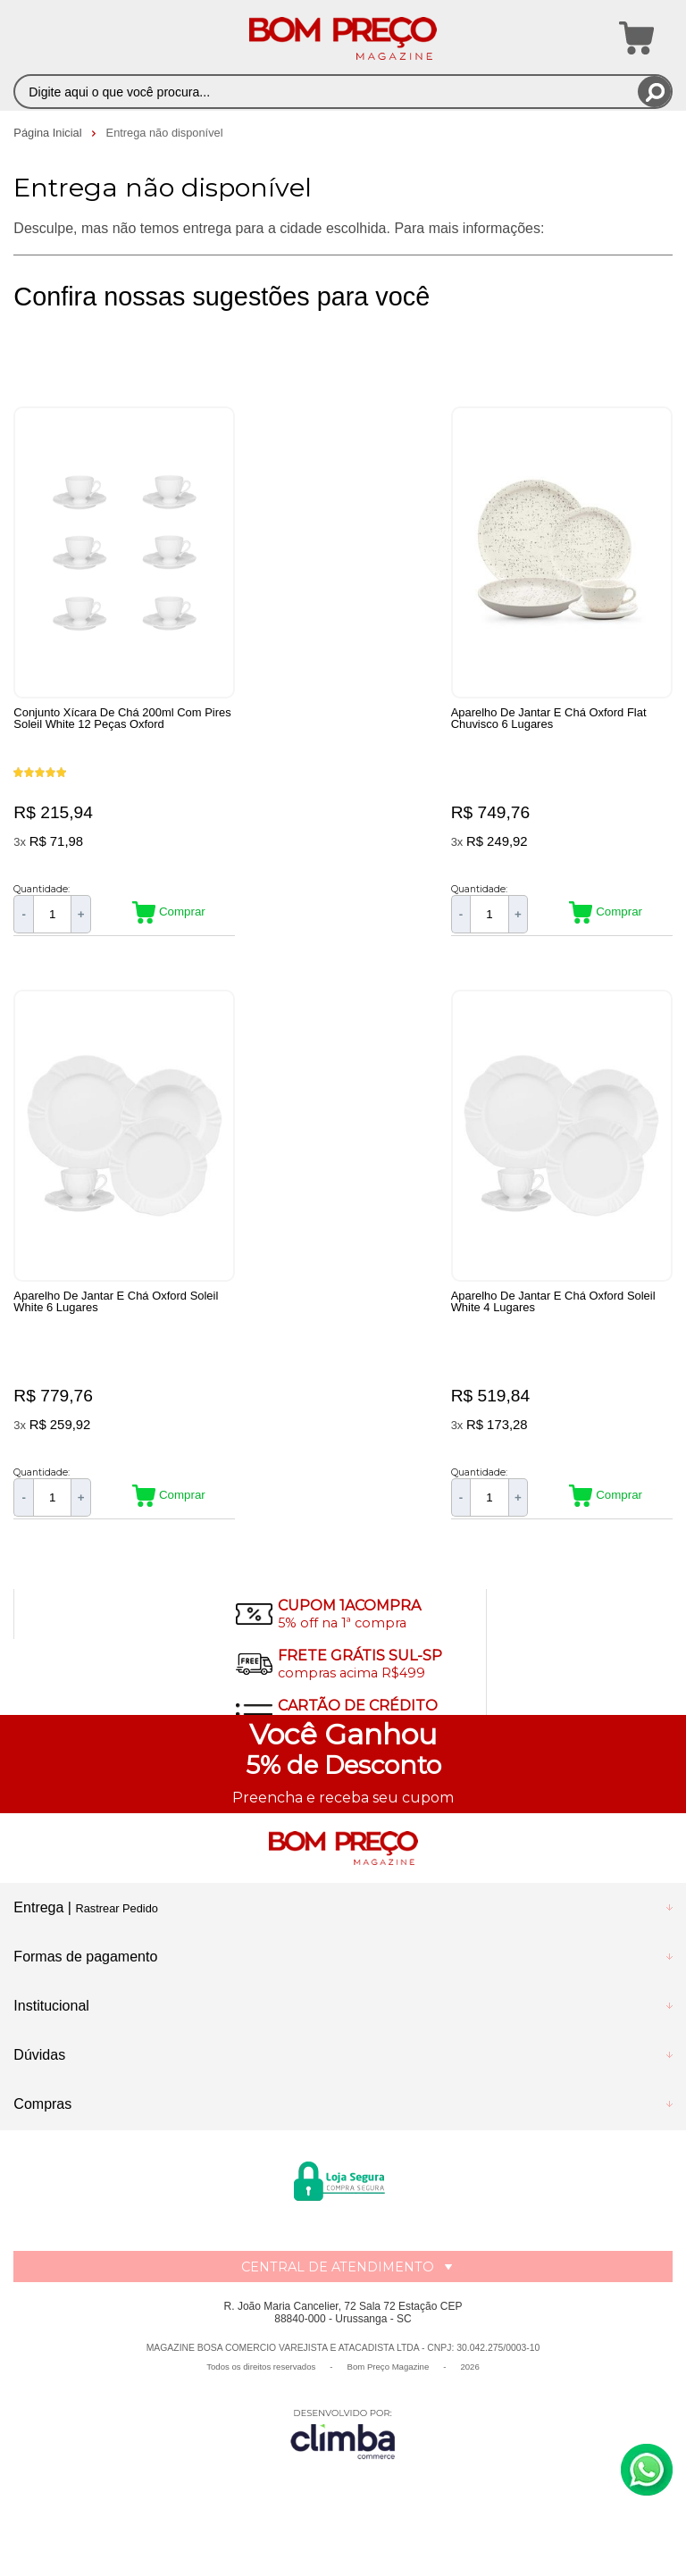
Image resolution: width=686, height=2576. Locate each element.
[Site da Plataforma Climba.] (343, 2451)
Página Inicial (49, 132)
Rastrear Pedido (116, 1927)
